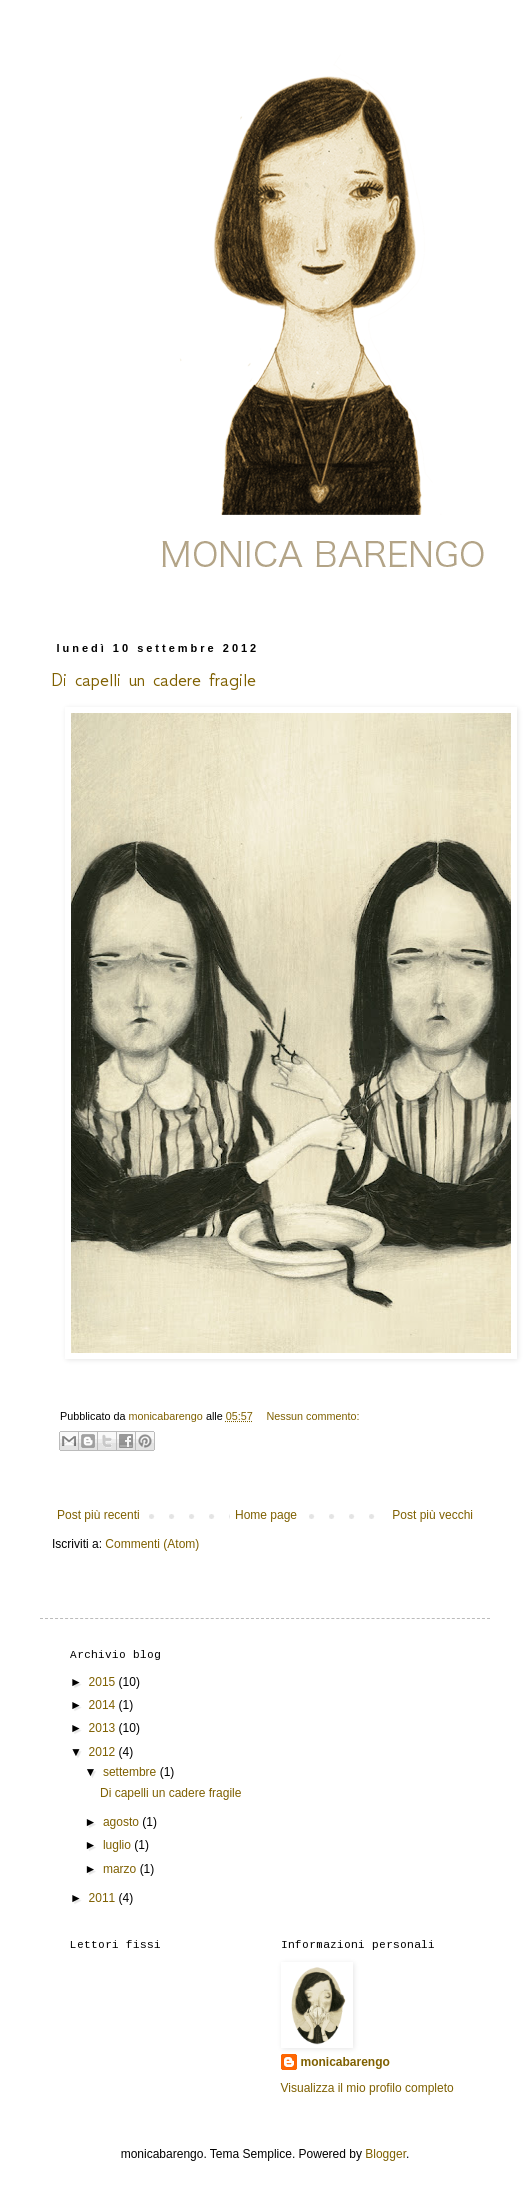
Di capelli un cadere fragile (154, 680)
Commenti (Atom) (152, 1544)
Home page (266, 1515)
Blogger (385, 2154)
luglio (118, 1845)
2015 (104, 1682)
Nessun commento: (313, 1416)
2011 (104, 1898)
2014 (104, 1705)
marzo (121, 1869)
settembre (131, 1772)
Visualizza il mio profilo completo (367, 2088)
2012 (104, 1752)
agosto (122, 1822)
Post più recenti (98, 1515)
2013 (104, 1728)
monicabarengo (345, 2062)
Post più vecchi (432, 1515)
